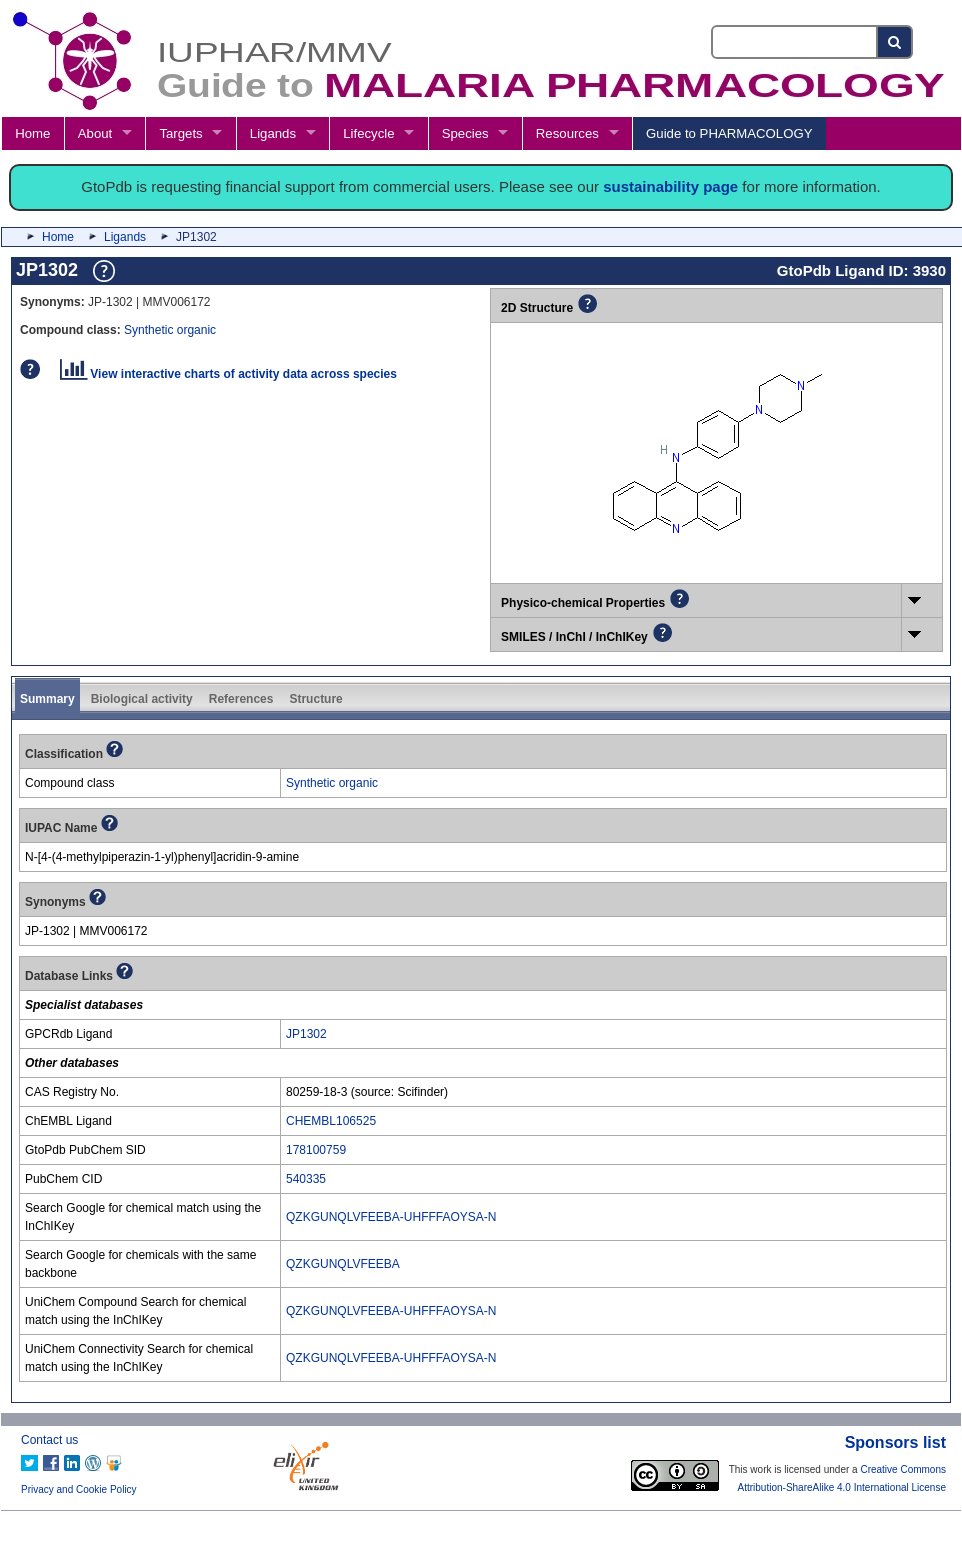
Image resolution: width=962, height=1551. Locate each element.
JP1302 (306, 1034)
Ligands (273, 133)
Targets (180, 133)
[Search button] (895, 42)
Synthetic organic (170, 330)
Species (465, 133)
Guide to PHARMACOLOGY (729, 133)
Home (32, 133)
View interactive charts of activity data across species (228, 374)
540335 (306, 1179)
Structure (315, 699)
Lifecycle (368, 133)
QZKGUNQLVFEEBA (343, 1264)
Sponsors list (895, 1442)
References (241, 699)
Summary (47, 699)
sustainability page (670, 186)
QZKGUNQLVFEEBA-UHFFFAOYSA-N (391, 1217)
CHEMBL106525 (331, 1121)
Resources (567, 133)
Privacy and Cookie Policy (79, 1489)
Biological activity (142, 699)
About (95, 133)
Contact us (49, 1440)
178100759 (316, 1150)
